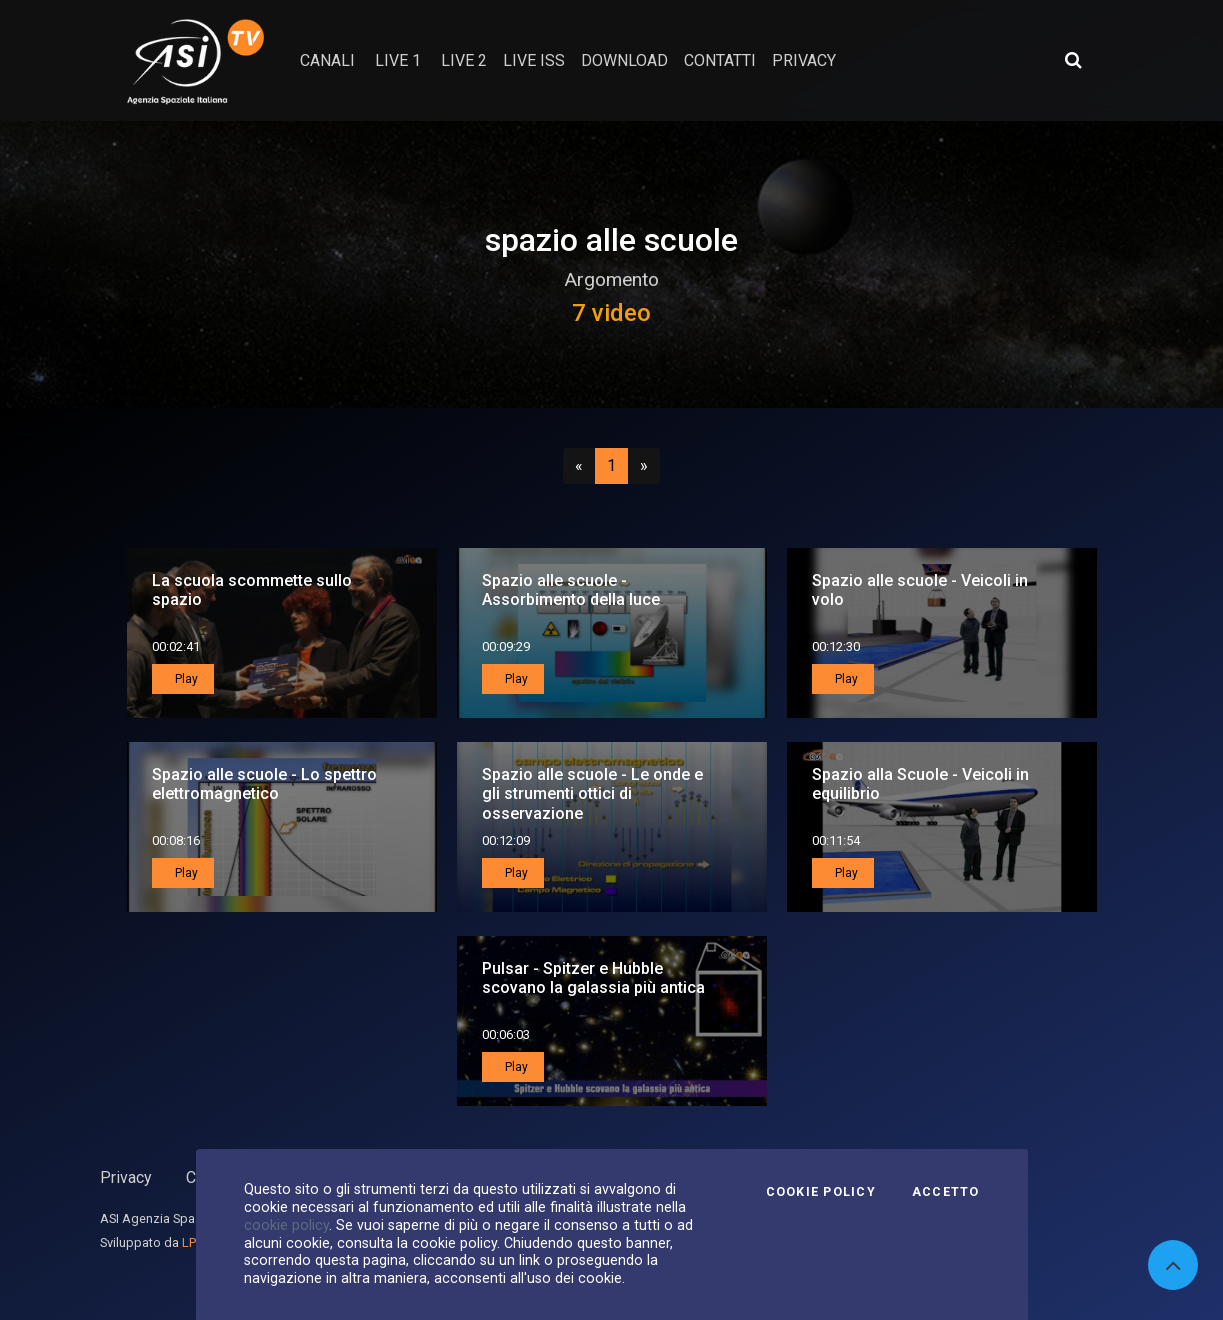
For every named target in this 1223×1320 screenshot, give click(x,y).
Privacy (126, 1177)
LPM (194, 1242)
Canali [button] (327, 60)
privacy (804, 60)
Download (624, 60)
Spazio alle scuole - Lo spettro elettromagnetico (264, 784)
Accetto (946, 1192)
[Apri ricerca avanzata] (1073, 60)
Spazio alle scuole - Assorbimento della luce (571, 590)
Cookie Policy (821, 1192)
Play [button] (185, 679)
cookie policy (286, 1225)
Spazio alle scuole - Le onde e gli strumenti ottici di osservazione (592, 793)
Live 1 (398, 60)
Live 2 (464, 60)
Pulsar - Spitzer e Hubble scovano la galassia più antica (593, 978)
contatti (720, 60)
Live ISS (534, 60)
